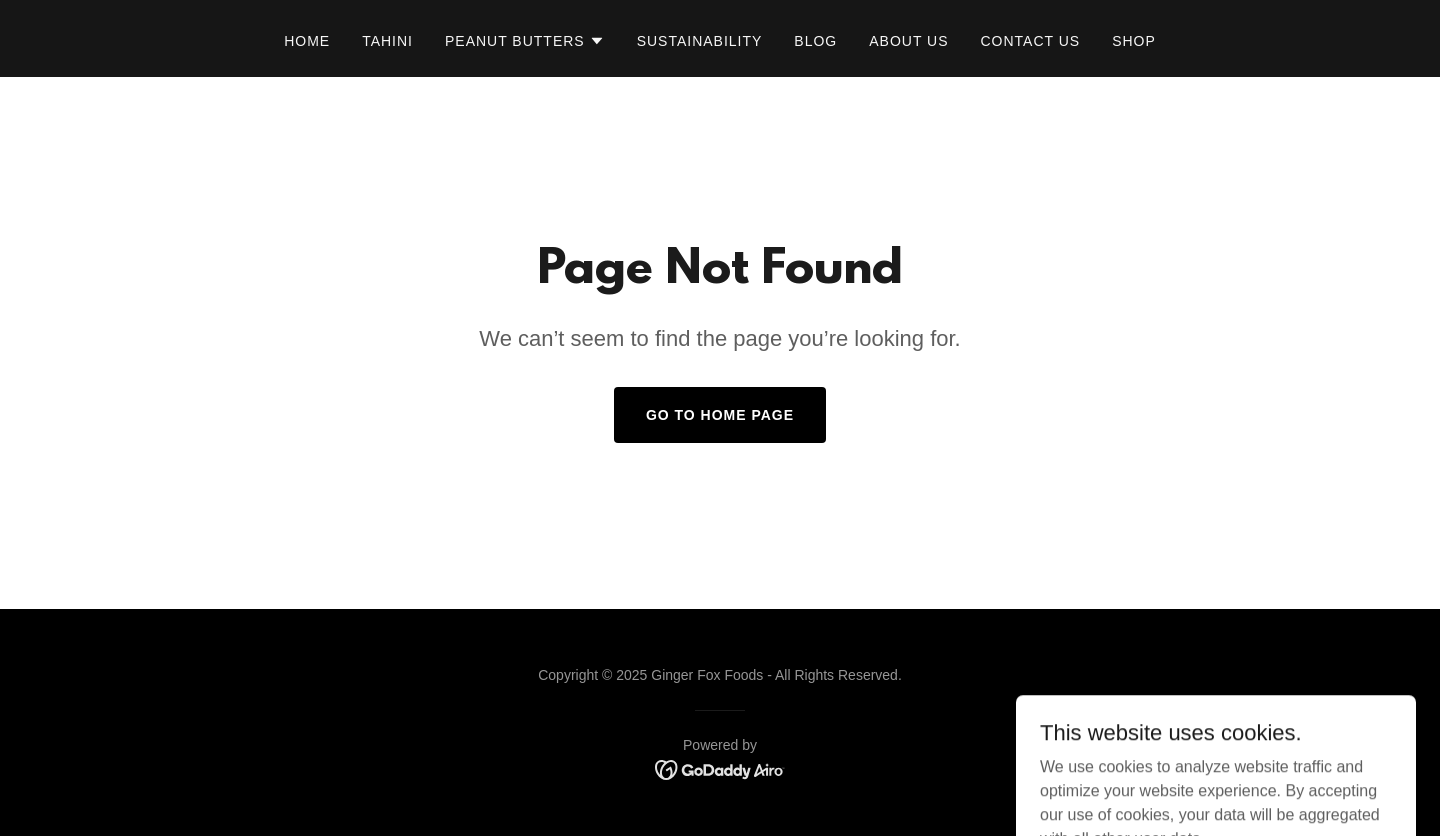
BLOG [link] (815, 41)
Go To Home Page (720, 415)
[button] (525, 41)
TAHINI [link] (387, 41)
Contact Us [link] (1031, 41)
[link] (720, 768)
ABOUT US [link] (908, 41)
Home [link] (307, 41)
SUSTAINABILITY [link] (700, 41)
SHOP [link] (1134, 41)
